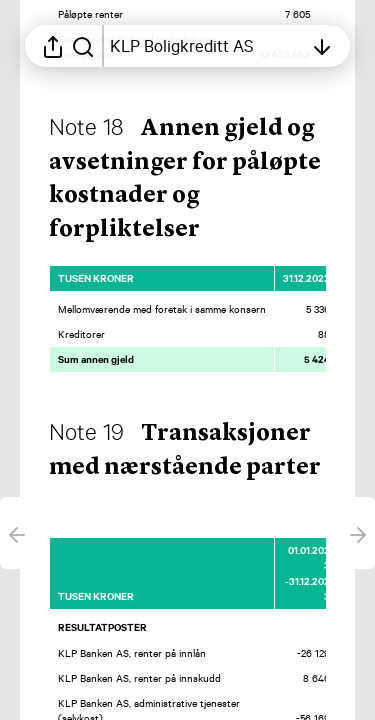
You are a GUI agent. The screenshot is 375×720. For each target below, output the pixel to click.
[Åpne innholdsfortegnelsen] (206, 46)
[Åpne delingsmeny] (53, 46)
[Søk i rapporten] (83, 46)
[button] (185, 467)
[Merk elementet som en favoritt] (338, 278)
